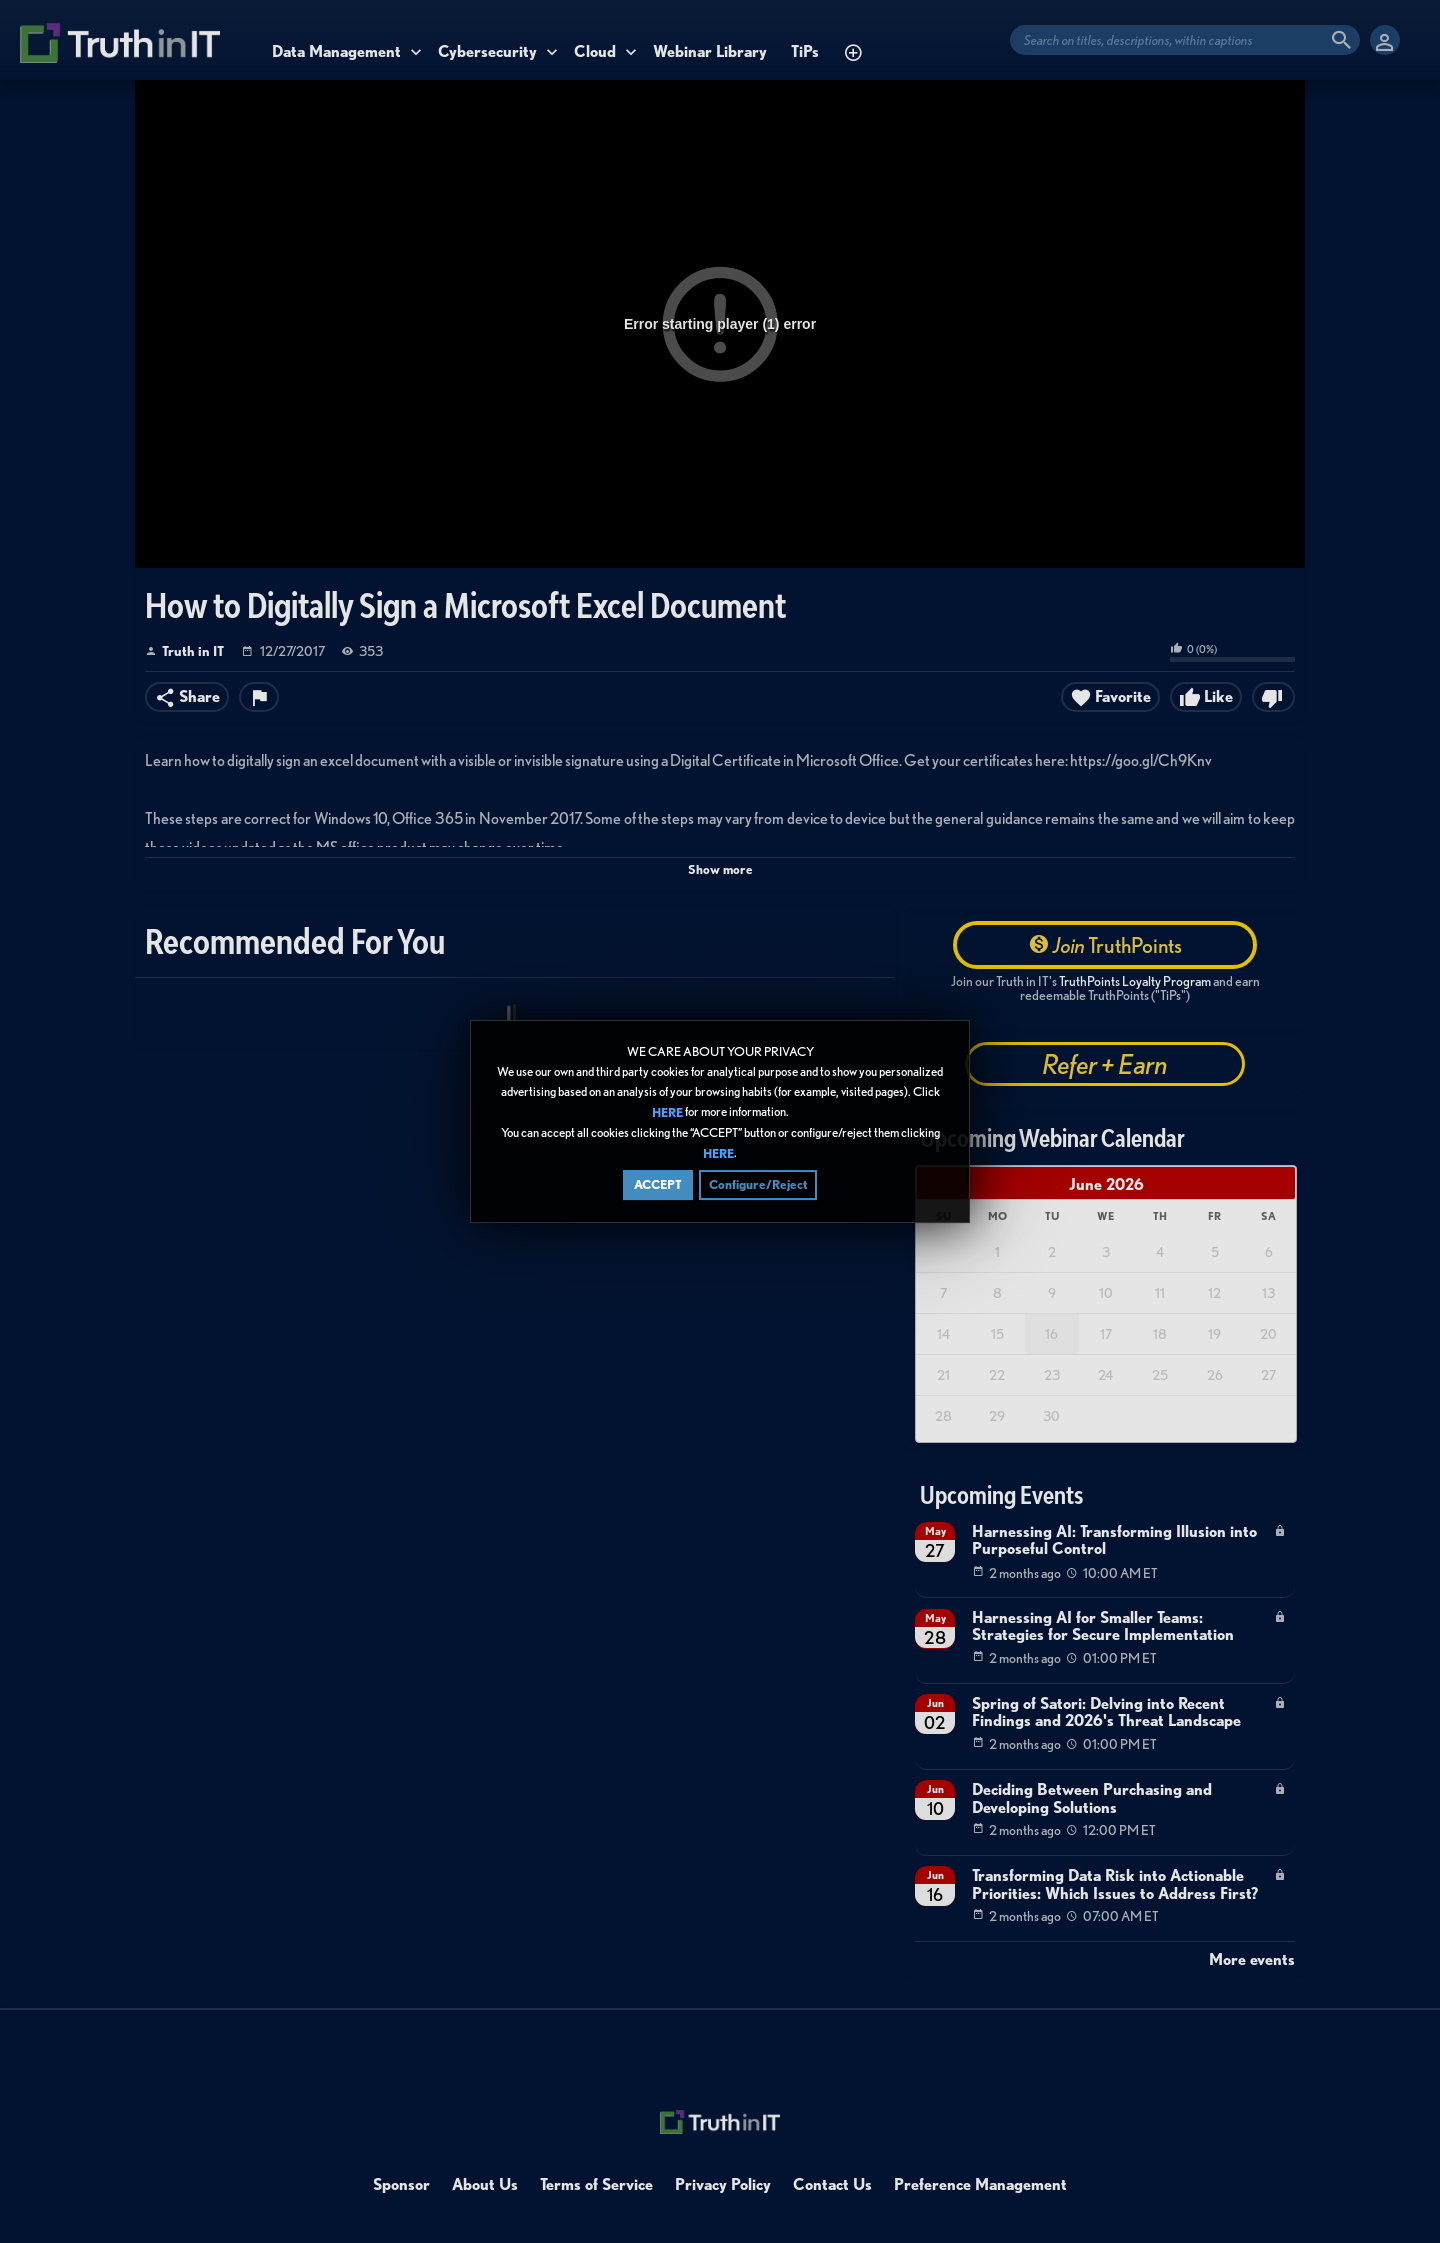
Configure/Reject (758, 1185)
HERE (667, 1112)
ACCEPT (658, 1185)
